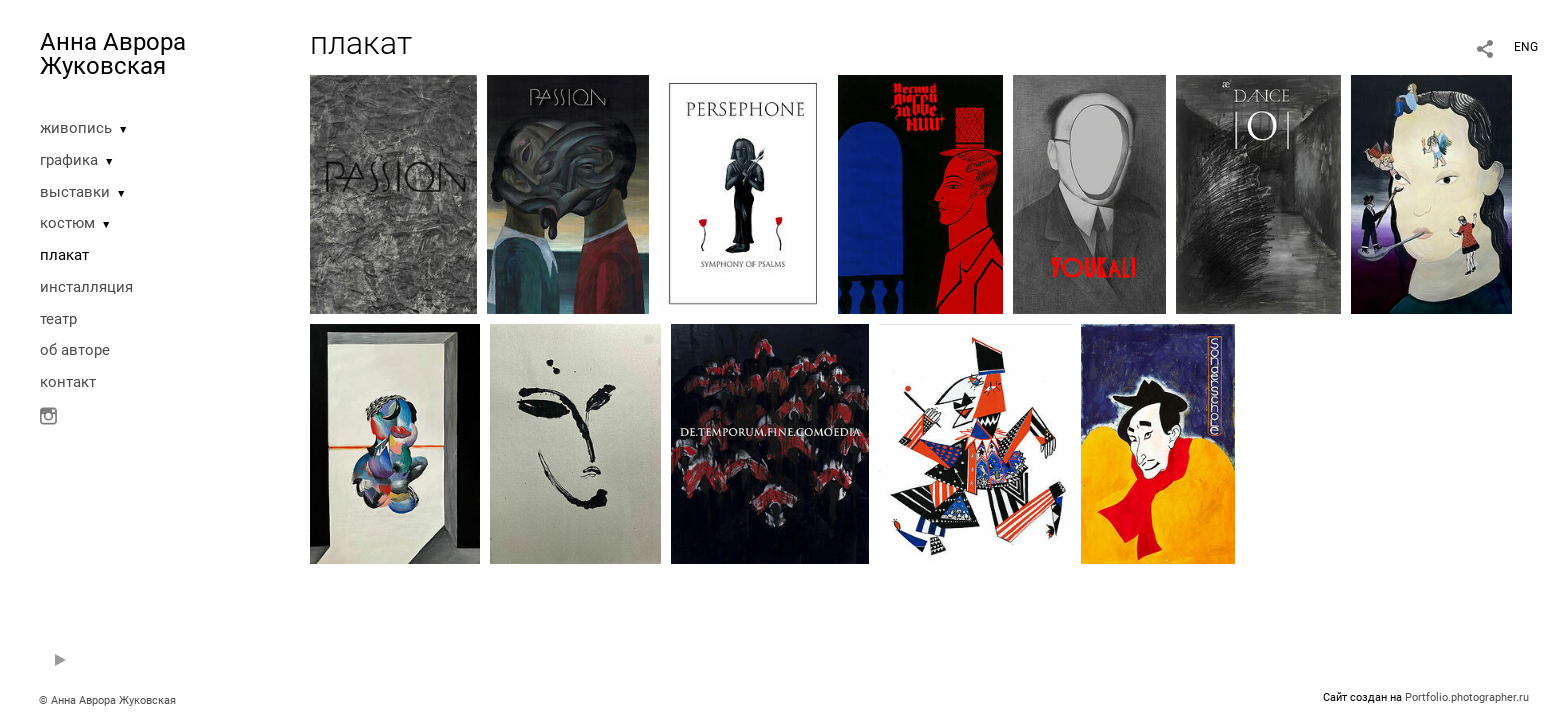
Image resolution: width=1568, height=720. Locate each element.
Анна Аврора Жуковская (113, 54)
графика (69, 160)
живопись (76, 128)
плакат (64, 255)
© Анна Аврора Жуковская (107, 700)
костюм (67, 223)
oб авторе (75, 350)
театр (58, 319)
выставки (75, 192)
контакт (68, 382)
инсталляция (86, 287)
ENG (1526, 47)
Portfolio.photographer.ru (1467, 697)
